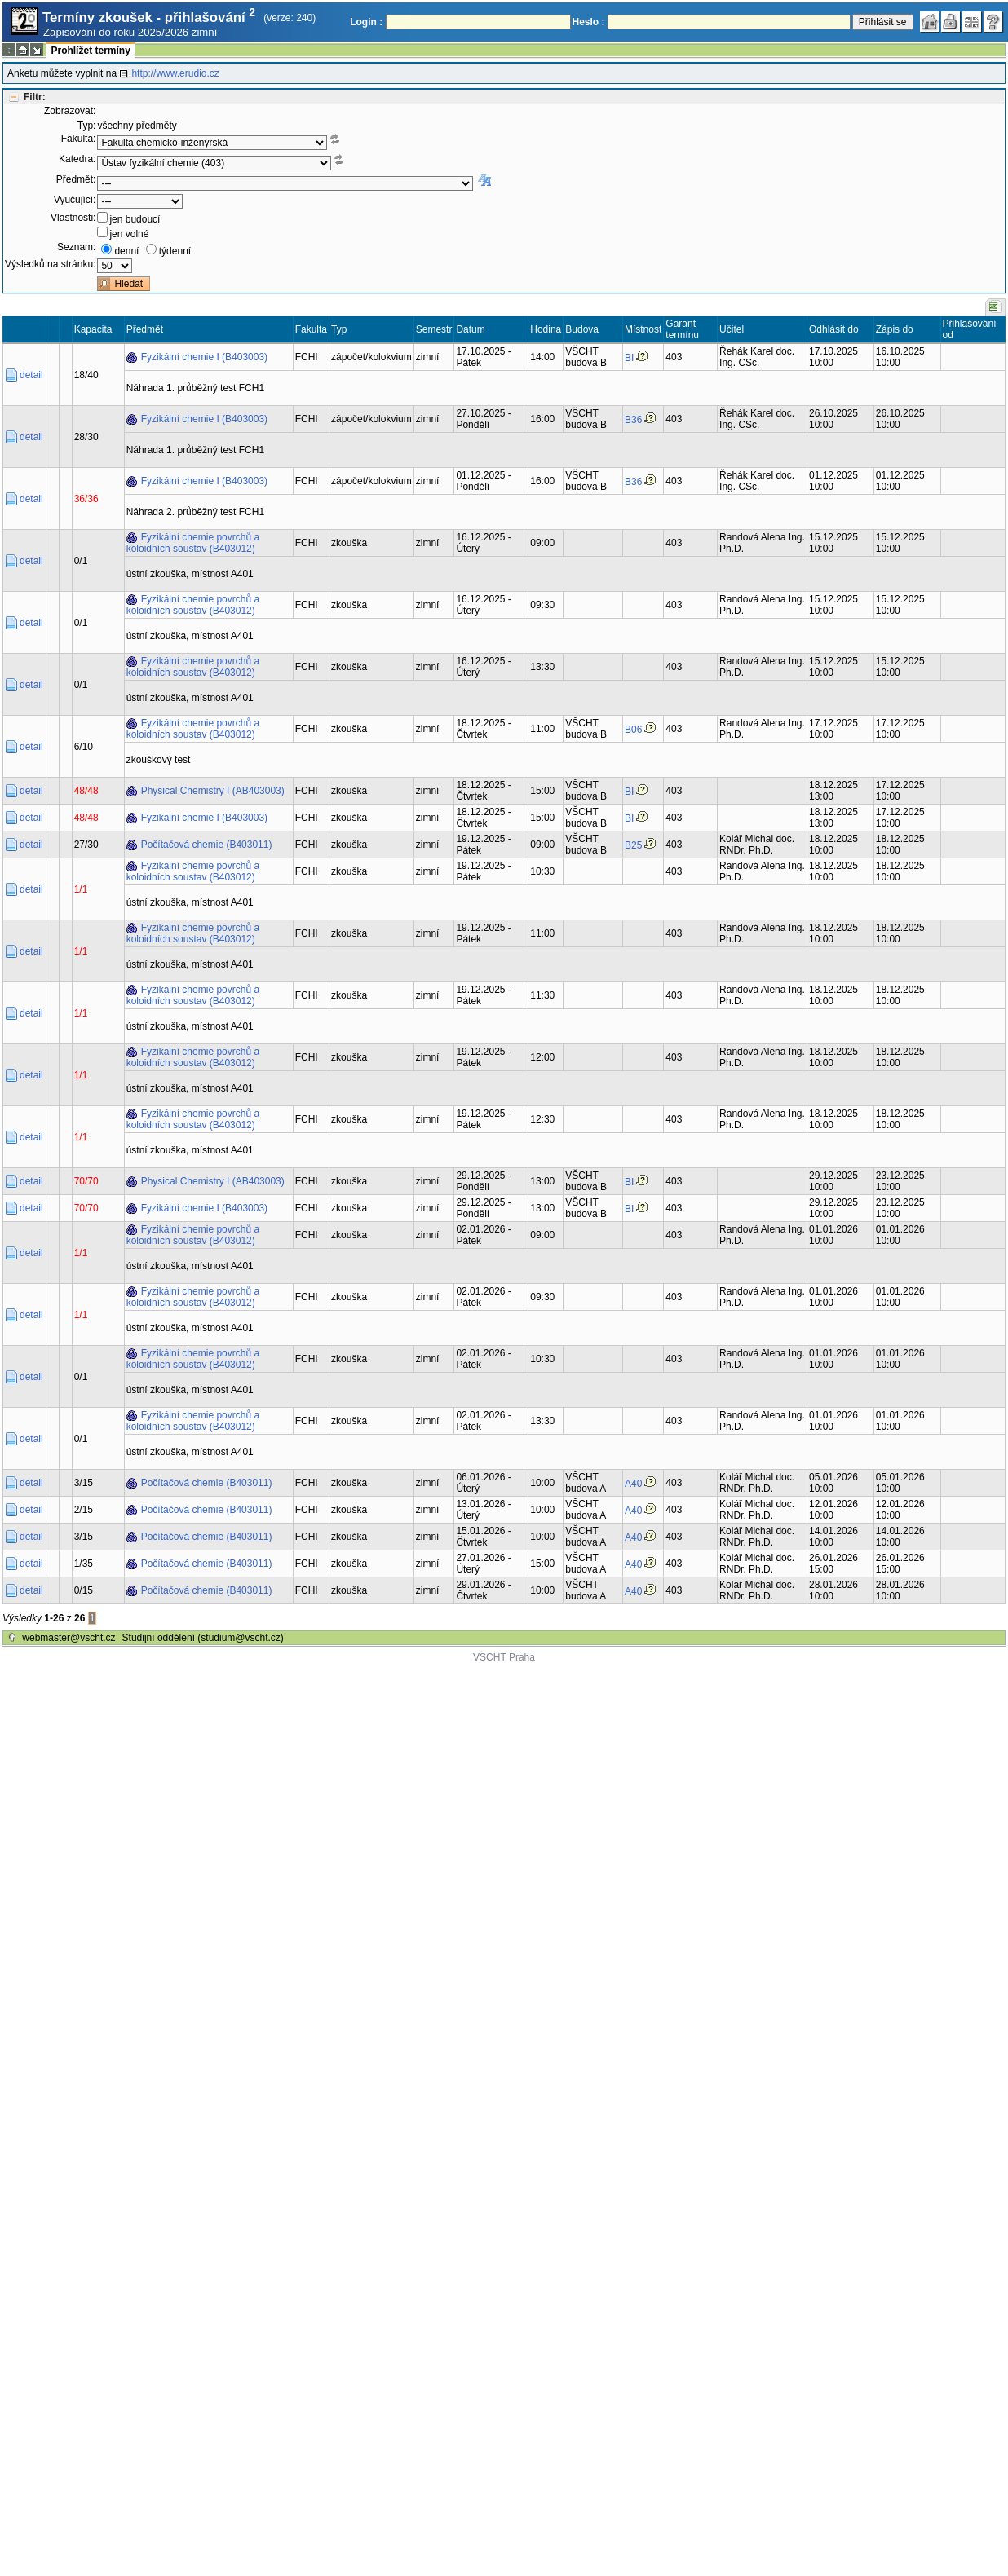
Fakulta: (78, 138)
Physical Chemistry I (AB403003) (213, 790)
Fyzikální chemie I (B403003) (204, 357)
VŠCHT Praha (504, 1657)
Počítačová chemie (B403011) (206, 844)
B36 (633, 420)
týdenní (175, 251)
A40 (633, 1483)
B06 (633, 729)
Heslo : (589, 22)
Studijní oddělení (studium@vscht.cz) (203, 1637)
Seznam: (76, 247)
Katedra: (77, 159)
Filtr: (35, 97)
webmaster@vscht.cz (68, 1637)
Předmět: (76, 179)
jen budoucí (134, 219)
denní (126, 251)
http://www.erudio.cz (175, 73)
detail (31, 375)
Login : (366, 22)
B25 (633, 845)
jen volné (128, 234)
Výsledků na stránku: (50, 264)
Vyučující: (75, 199)
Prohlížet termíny (90, 50)
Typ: (86, 125)
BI (629, 358)
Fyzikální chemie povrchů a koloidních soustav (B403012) (192, 543)
